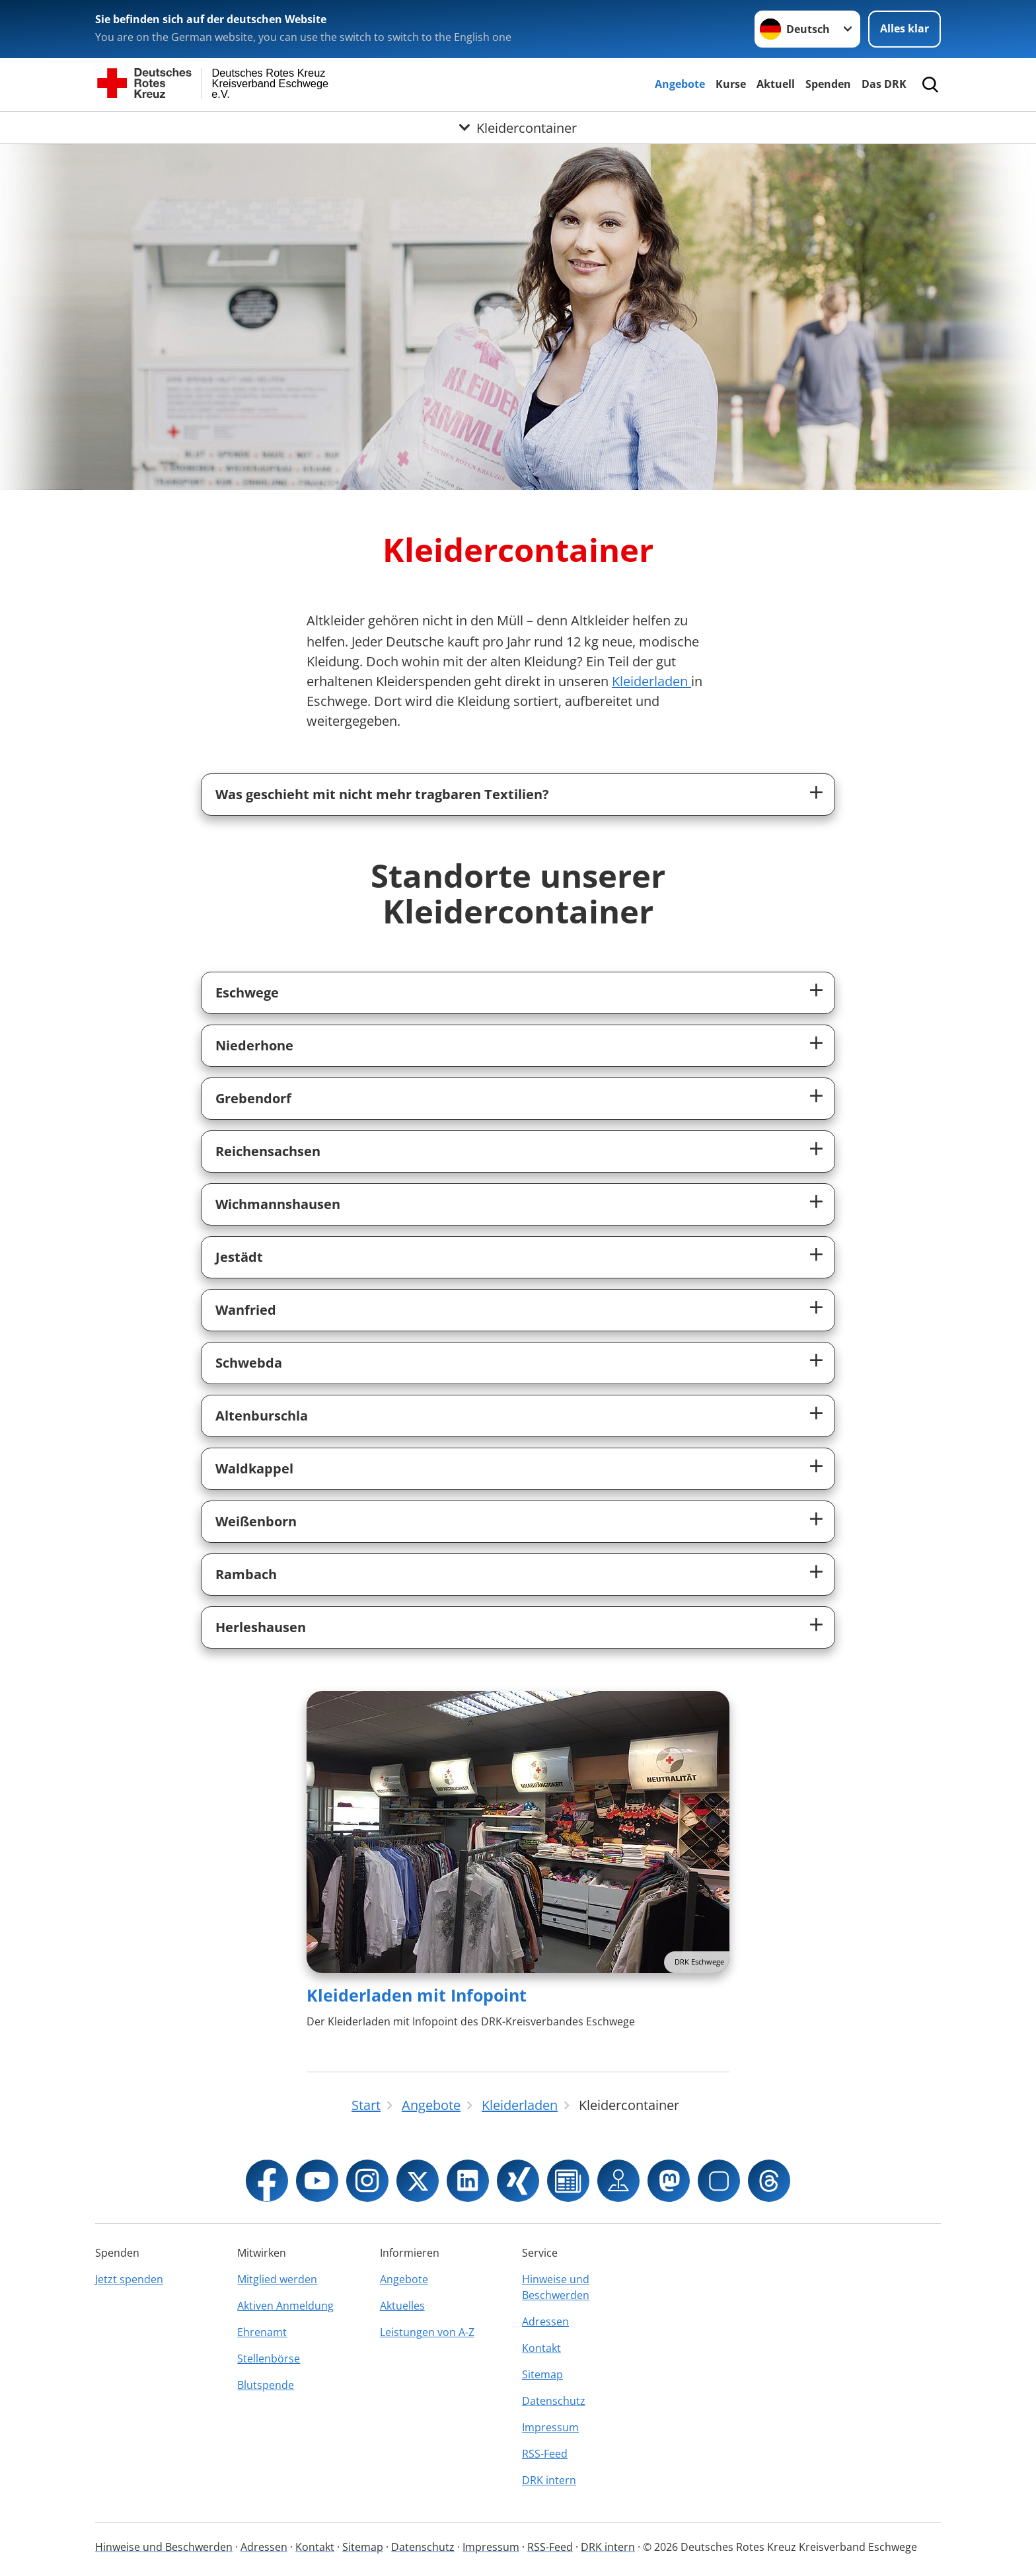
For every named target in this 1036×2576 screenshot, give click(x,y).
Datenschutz (553, 2401)
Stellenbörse (268, 2358)
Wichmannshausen (277, 1204)
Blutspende (265, 2385)
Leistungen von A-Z (427, 2332)
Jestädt (239, 1257)
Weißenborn (256, 1521)
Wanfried (245, 1310)
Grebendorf (253, 1098)
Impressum (550, 2427)
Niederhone (254, 1045)
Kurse (731, 84)
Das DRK (884, 84)
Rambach (246, 1574)
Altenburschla (261, 1416)
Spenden (828, 84)
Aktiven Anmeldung (285, 2305)
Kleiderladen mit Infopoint (417, 1995)
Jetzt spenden (129, 2279)
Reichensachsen (267, 1151)
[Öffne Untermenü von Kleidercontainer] (518, 127)
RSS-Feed (545, 2453)
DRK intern (549, 2480)
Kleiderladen (651, 681)
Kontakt (541, 2348)
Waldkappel (254, 1468)
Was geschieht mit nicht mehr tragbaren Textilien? (382, 794)
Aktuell (776, 84)
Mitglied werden (277, 2279)
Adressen (545, 2321)
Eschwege (247, 992)
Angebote (680, 84)
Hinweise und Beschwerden (555, 2287)
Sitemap (542, 2374)
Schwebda (248, 1363)
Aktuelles (402, 2305)
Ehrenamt (262, 2332)
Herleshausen (260, 1627)
